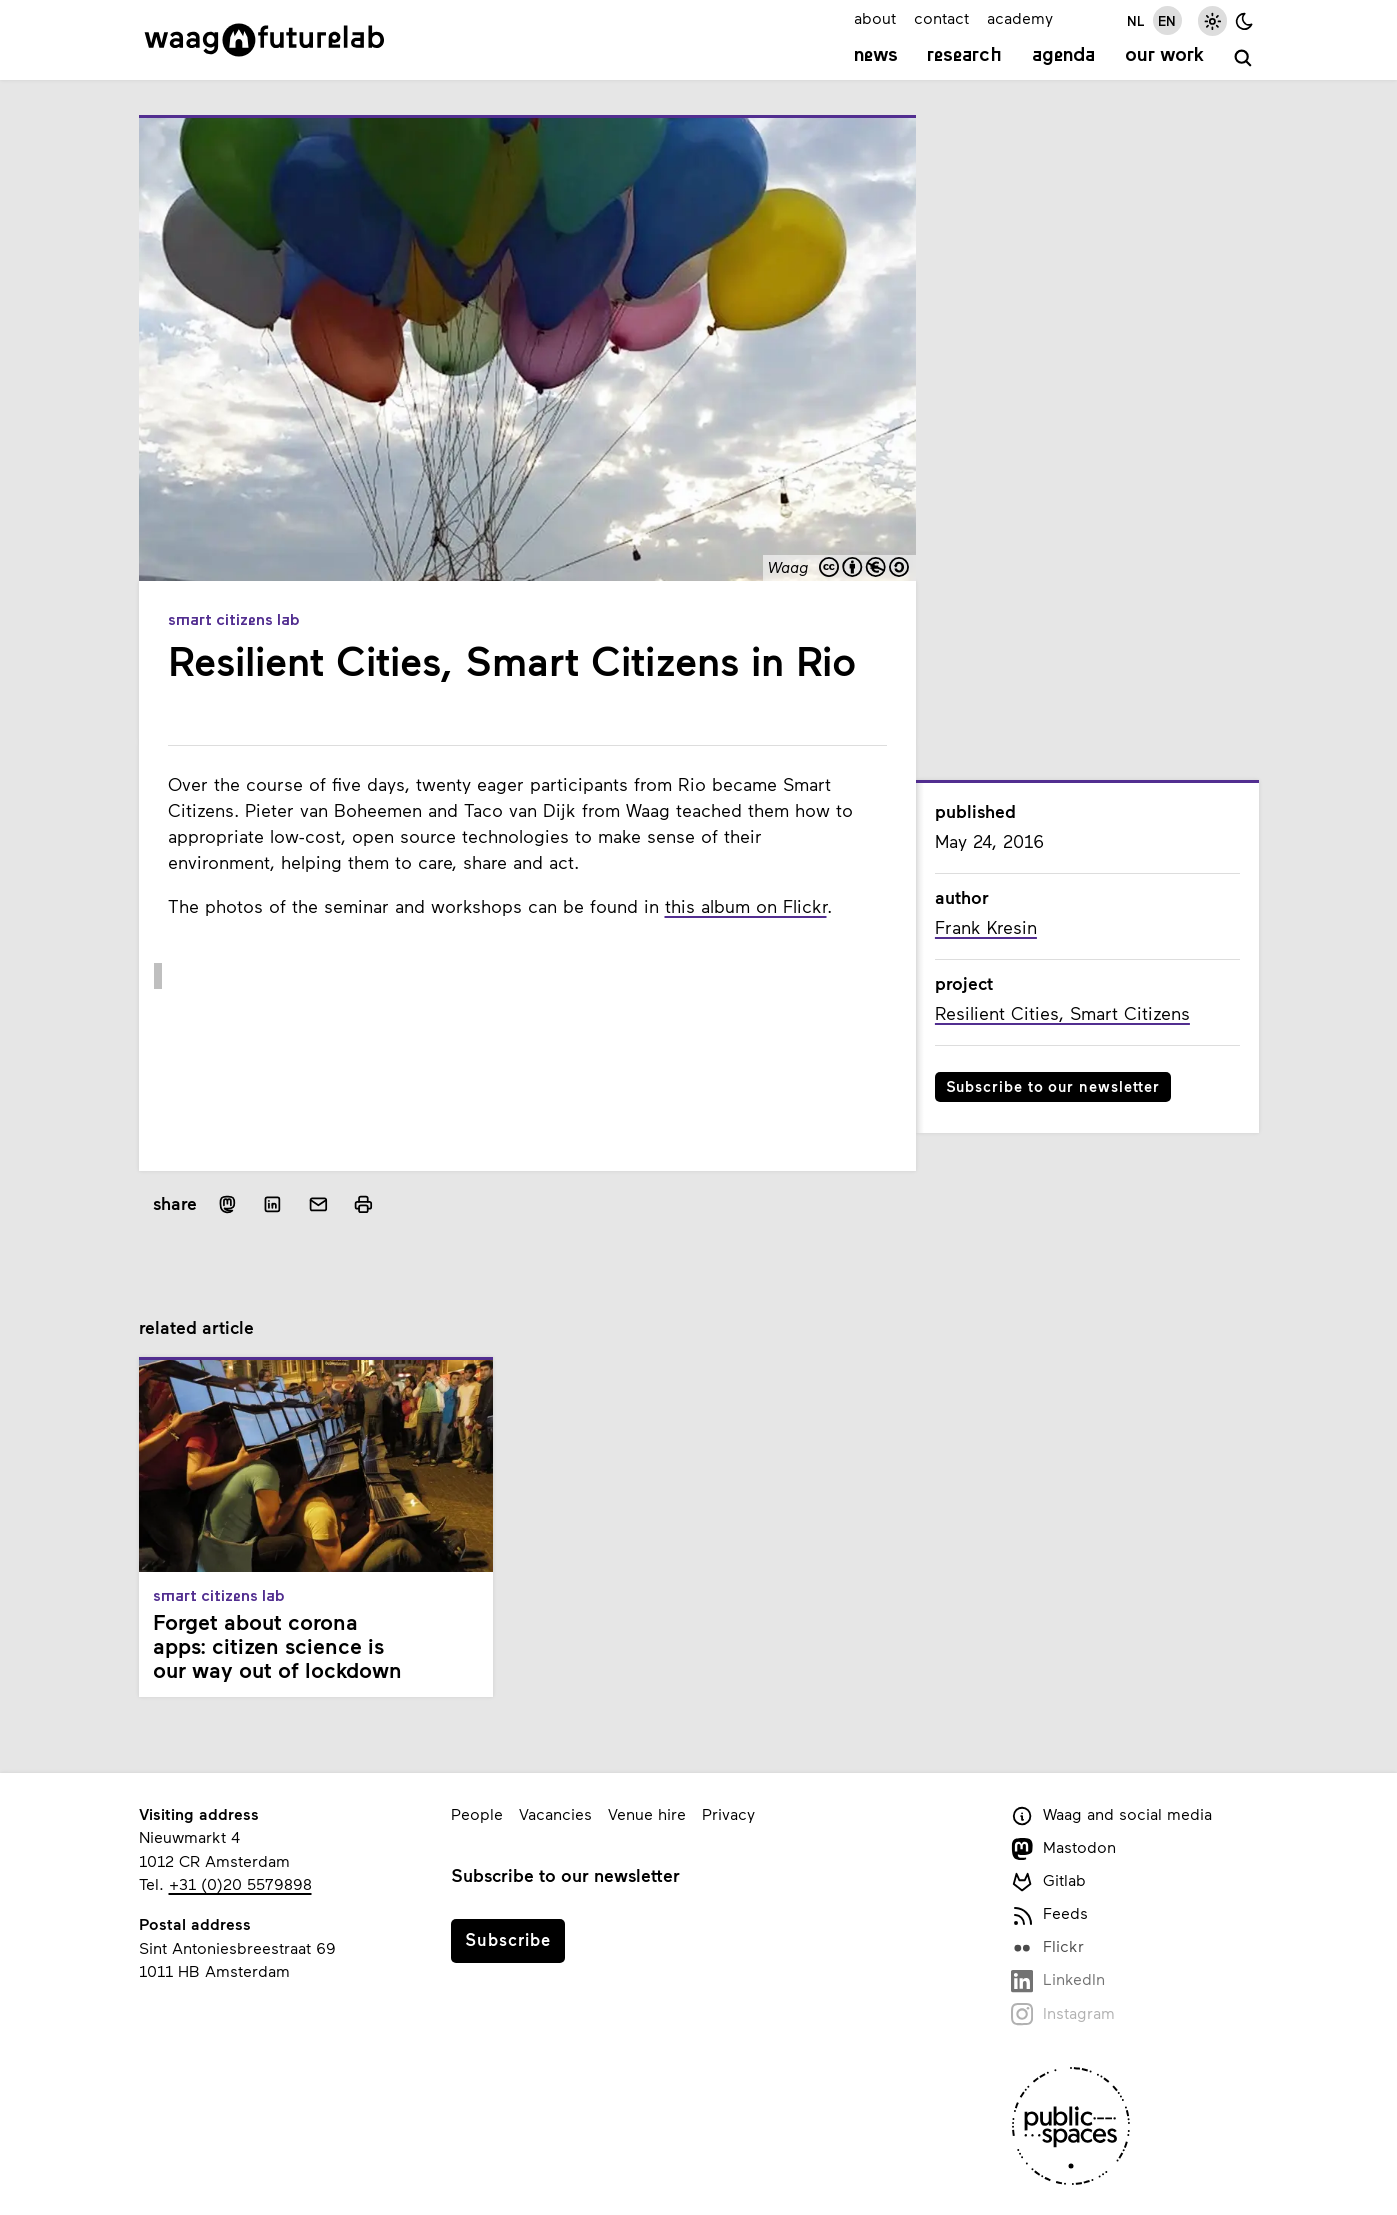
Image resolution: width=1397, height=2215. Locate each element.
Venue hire (647, 1813)
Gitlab (1049, 1881)
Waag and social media (1112, 1815)
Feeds (1050, 1914)
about (875, 17)
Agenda (1063, 56)
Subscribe (508, 1939)
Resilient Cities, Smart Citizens (1062, 1013)
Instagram (1063, 2014)
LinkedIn (1058, 1980)
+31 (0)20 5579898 (240, 1883)
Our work (1164, 56)
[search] (1243, 58)
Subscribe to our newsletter (1053, 1086)
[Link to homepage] (264, 40)
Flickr (1048, 1947)
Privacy (728, 1813)
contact (941, 17)
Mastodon (1064, 1848)
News (876, 56)
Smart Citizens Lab (234, 621)
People (477, 1813)
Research (964, 56)
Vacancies (555, 1813)
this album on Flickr (746, 906)
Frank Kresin (986, 927)
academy (1020, 17)
